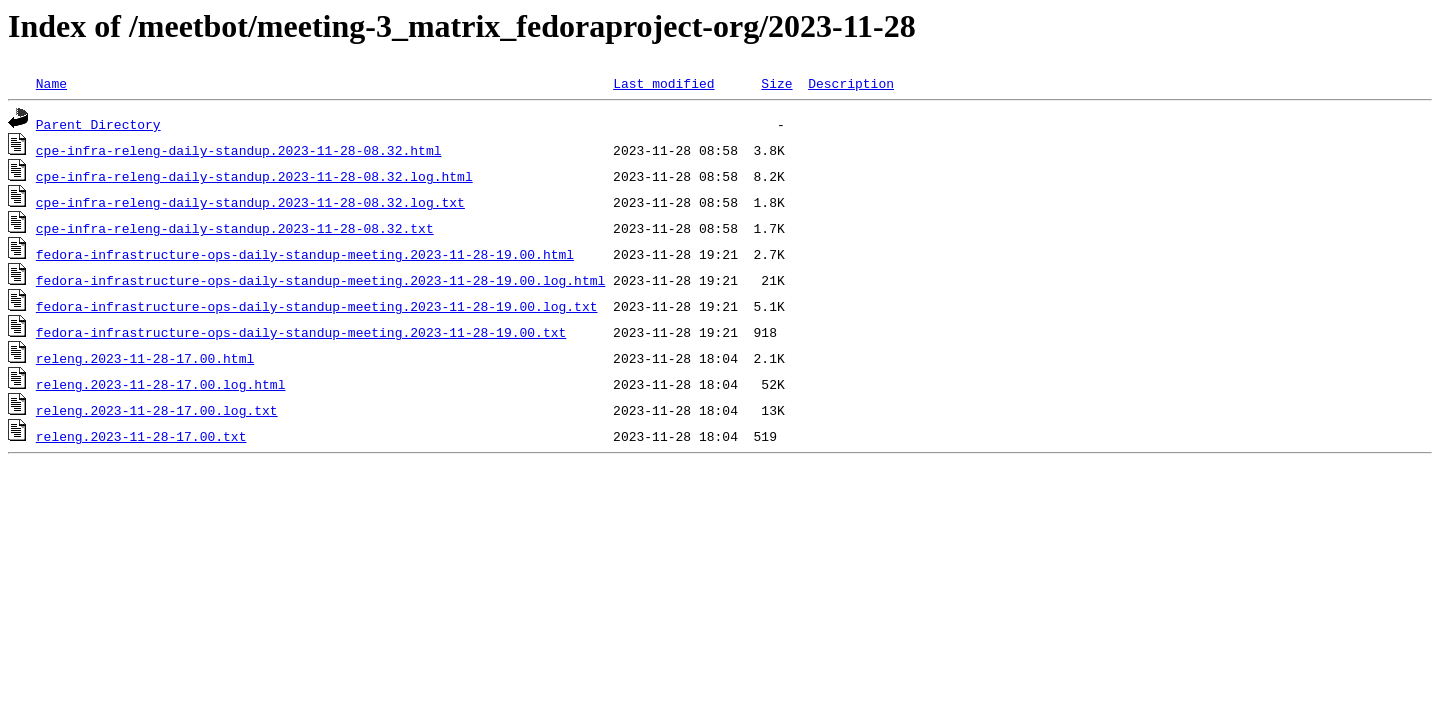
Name (51, 83)
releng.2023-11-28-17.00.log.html (161, 384)
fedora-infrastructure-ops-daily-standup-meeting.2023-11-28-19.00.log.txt (317, 306)
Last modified (663, 83)
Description (851, 83)
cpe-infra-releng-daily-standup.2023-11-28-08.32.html (239, 150)
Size (776, 83)
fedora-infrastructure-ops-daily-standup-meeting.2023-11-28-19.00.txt (301, 332)
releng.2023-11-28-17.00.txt (141, 436)
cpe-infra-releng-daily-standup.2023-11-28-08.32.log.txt (250, 202)
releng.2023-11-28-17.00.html (145, 358)
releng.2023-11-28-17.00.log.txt (157, 410)
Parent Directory (98, 124)
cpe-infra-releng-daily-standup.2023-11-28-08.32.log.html (254, 176)
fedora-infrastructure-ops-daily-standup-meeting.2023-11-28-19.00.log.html (320, 280)
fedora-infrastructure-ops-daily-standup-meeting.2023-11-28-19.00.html (305, 254)
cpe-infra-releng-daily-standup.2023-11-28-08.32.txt (235, 228)
